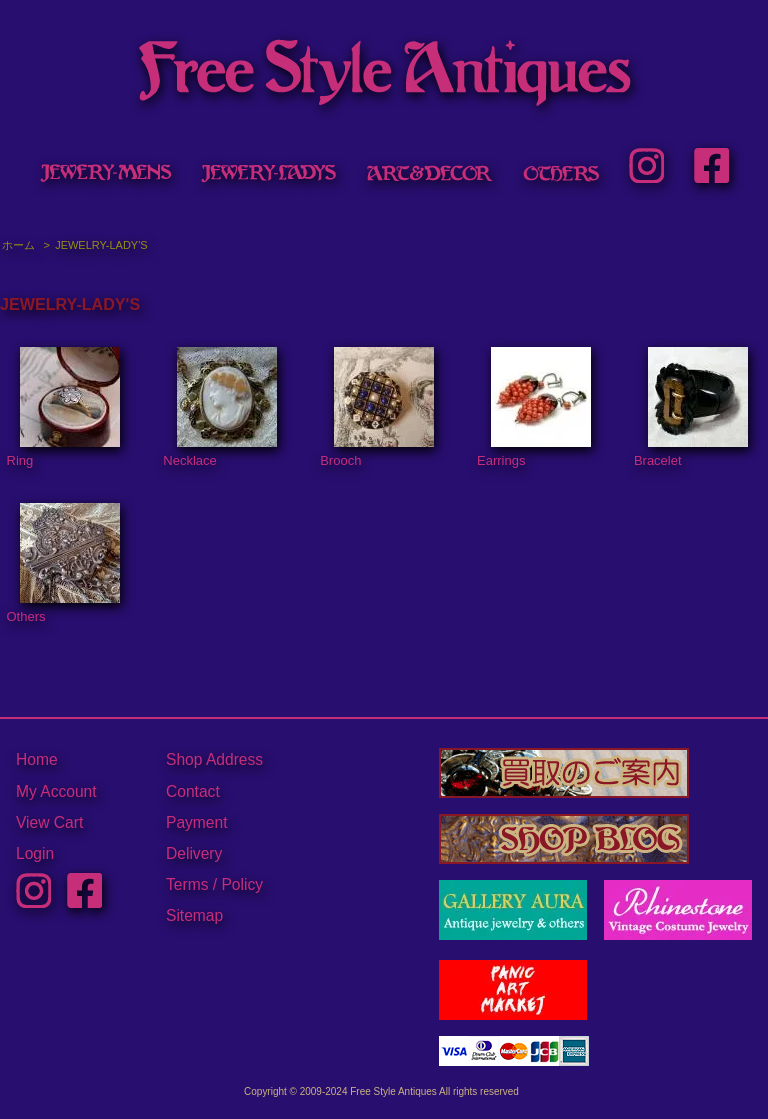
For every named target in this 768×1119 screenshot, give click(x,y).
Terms (187, 884)
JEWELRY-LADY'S (101, 245)
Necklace (220, 408)
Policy (242, 884)
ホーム (18, 245)
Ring (64, 408)
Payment (197, 822)
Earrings (534, 408)
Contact (193, 791)
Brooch (377, 408)
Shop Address (214, 759)
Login (35, 853)
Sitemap (194, 915)
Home (37, 759)
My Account (56, 791)
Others (64, 564)
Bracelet (691, 408)
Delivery (194, 853)
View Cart (49, 822)
